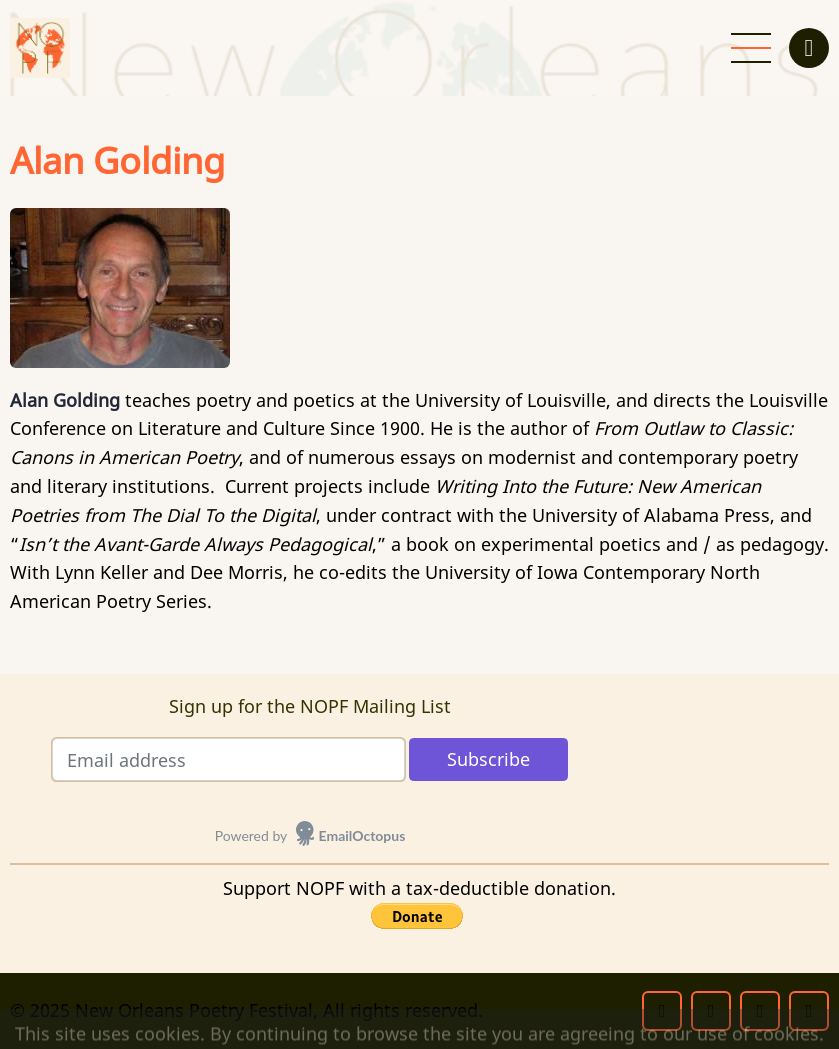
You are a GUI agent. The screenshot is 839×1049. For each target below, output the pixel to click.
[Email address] (228, 759)
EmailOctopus (362, 835)
